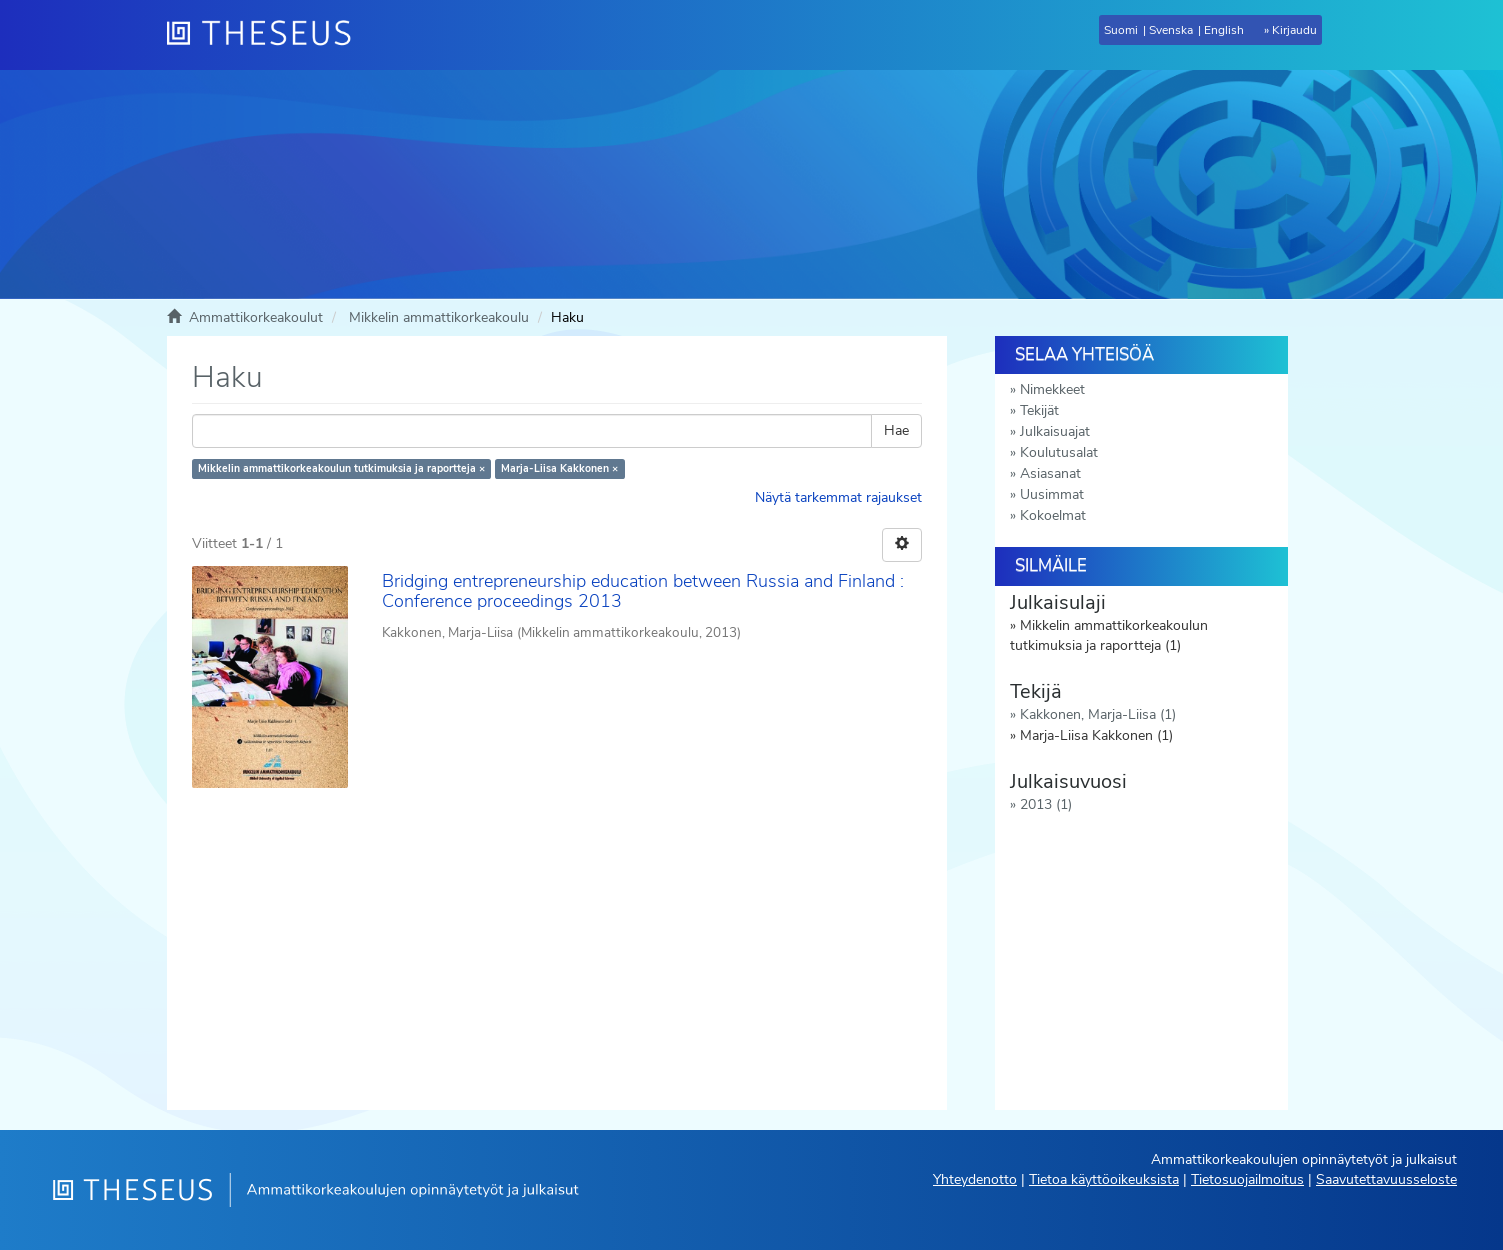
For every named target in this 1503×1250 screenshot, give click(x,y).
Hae (896, 430)
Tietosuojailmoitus (1247, 1179)
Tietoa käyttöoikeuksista (1104, 1179)
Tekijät (1039, 410)
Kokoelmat (1053, 515)
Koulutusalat (1059, 452)
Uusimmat (1052, 494)
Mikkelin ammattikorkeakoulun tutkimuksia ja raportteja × (341, 468)
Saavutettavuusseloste (1386, 1179)
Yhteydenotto (975, 1179)
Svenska (1171, 30)
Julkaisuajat (1055, 431)
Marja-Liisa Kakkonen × (559, 468)
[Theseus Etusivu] (267, 35)
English (1224, 30)
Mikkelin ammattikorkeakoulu (439, 317)
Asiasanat (1050, 473)
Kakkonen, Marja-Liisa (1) (1098, 714)
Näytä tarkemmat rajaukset (838, 497)
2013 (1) (1046, 804)
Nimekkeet (1052, 389)
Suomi (1121, 30)
